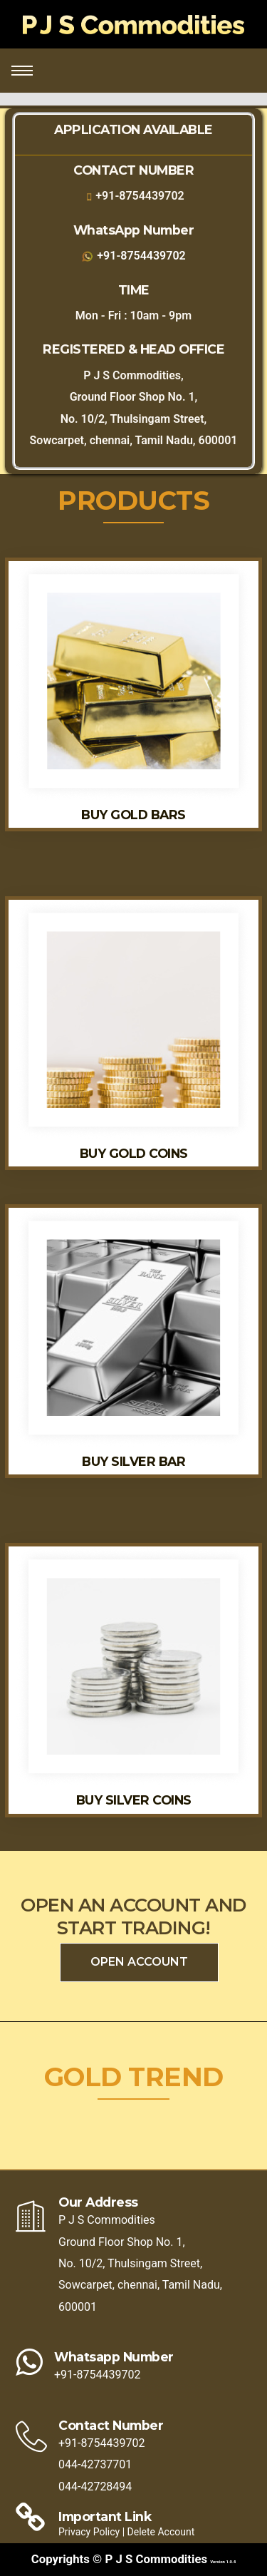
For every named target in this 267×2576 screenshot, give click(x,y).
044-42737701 (95, 2464)
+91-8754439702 (139, 195)
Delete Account (161, 2531)
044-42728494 (95, 2486)
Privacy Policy (90, 2531)
